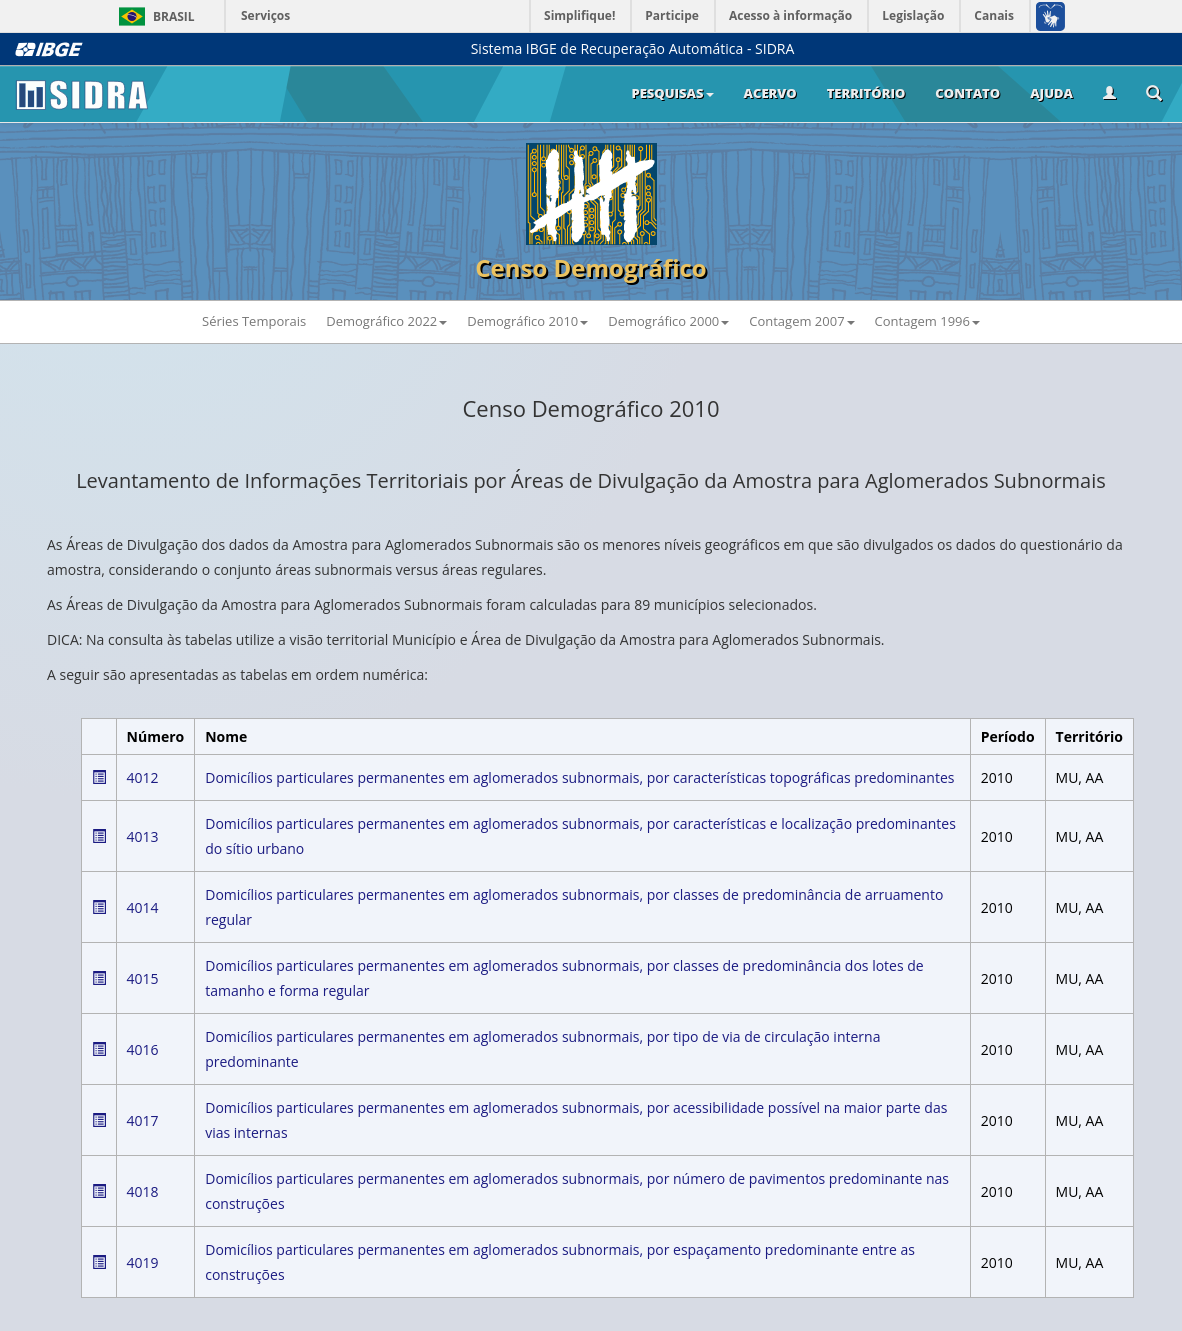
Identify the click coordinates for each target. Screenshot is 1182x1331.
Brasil (153, 16)
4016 (143, 1049)
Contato (967, 93)
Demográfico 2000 (668, 321)
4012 (143, 777)
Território (866, 93)
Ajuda (1051, 93)
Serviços (265, 15)
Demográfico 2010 (527, 321)
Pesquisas (672, 93)
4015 (143, 978)
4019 (143, 1262)
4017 (143, 1120)
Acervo (770, 93)
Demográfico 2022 (386, 321)
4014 (143, 907)
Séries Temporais (254, 321)
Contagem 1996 (927, 321)
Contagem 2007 (801, 321)
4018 (143, 1191)
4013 (143, 836)
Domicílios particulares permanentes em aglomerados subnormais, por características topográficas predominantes (579, 777)
